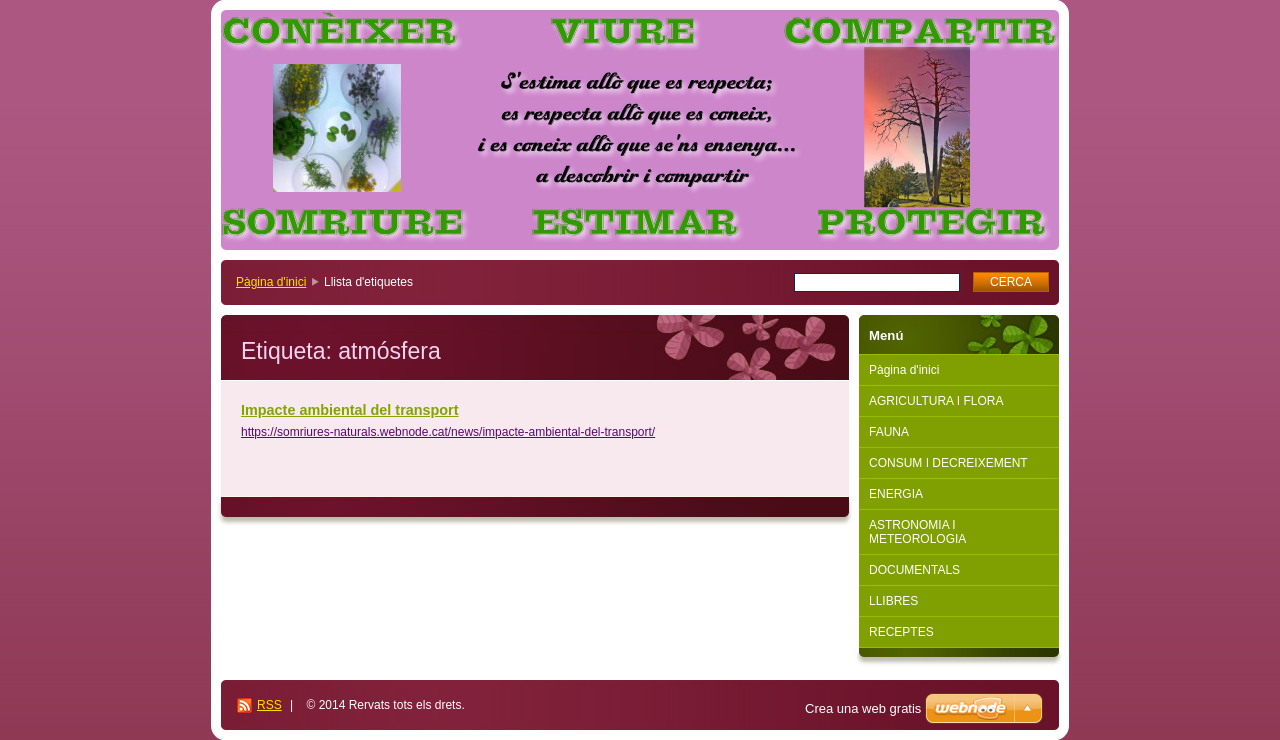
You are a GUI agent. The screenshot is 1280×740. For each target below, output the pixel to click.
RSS (269, 705)
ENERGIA (896, 494)
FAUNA (889, 432)
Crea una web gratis (863, 708)
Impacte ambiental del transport (350, 410)
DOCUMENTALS (914, 570)
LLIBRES (893, 601)
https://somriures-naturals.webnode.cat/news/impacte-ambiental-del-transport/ (448, 432)
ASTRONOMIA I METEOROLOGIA (917, 532)
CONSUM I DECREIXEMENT (948, 463)
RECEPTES (901, 632)
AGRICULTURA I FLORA (936, 401)
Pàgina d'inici (271, 282)
